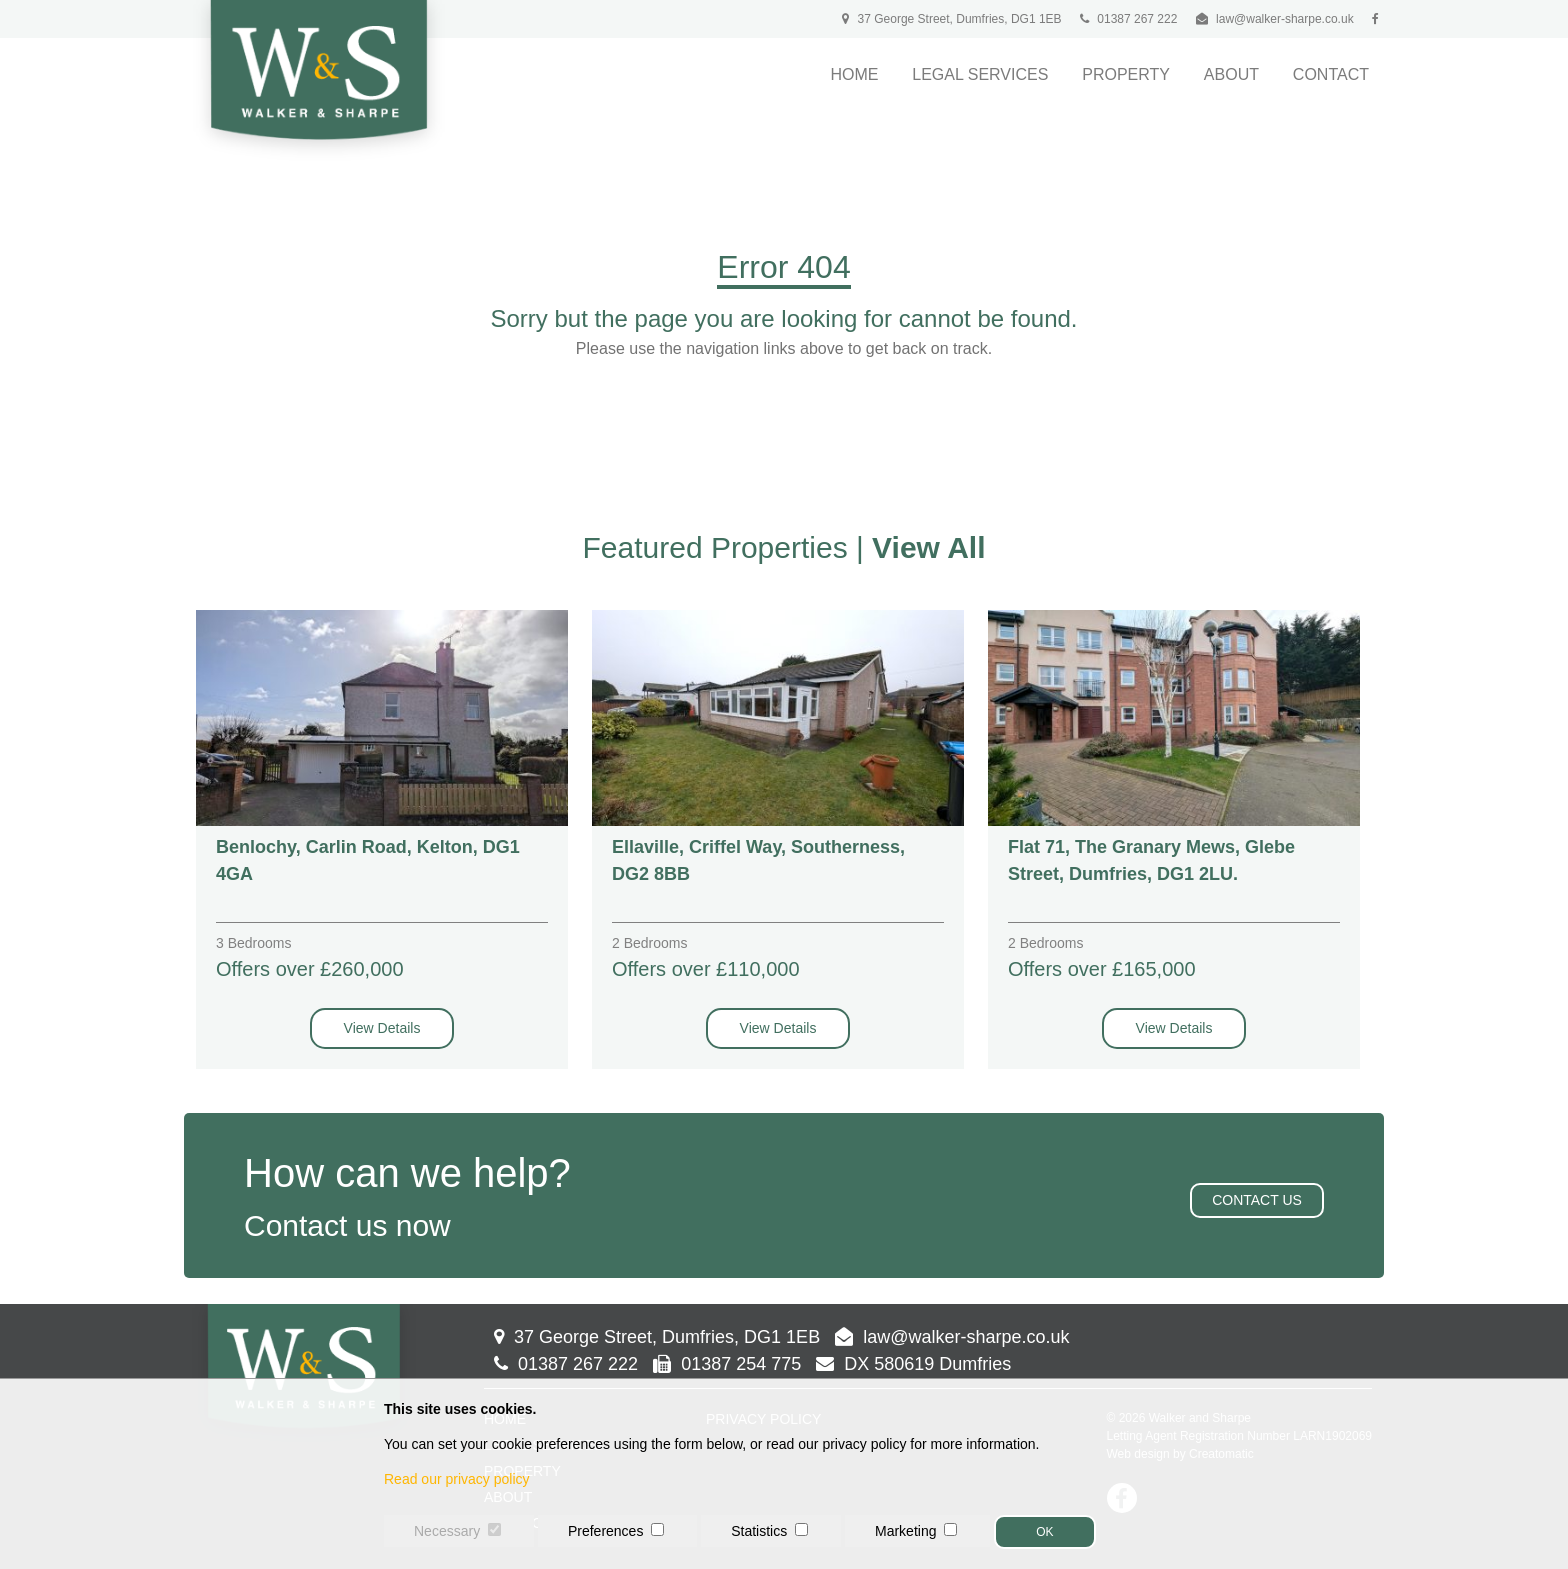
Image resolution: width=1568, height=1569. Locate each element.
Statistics (759, 1531)
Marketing (905, 1531)
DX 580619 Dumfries (913, 1364)
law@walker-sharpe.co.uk (1285, 19)
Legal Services (980, 74)
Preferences (605, 1531)
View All (928, 547)
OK (1044, 1532)
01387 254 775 (727, 1364)
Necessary (447, 1531)
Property (1126, 74)
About (1231, 74)
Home (854, 74)
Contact (1331, 74)
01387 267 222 (1128, 19)
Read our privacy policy (457, 1479)
